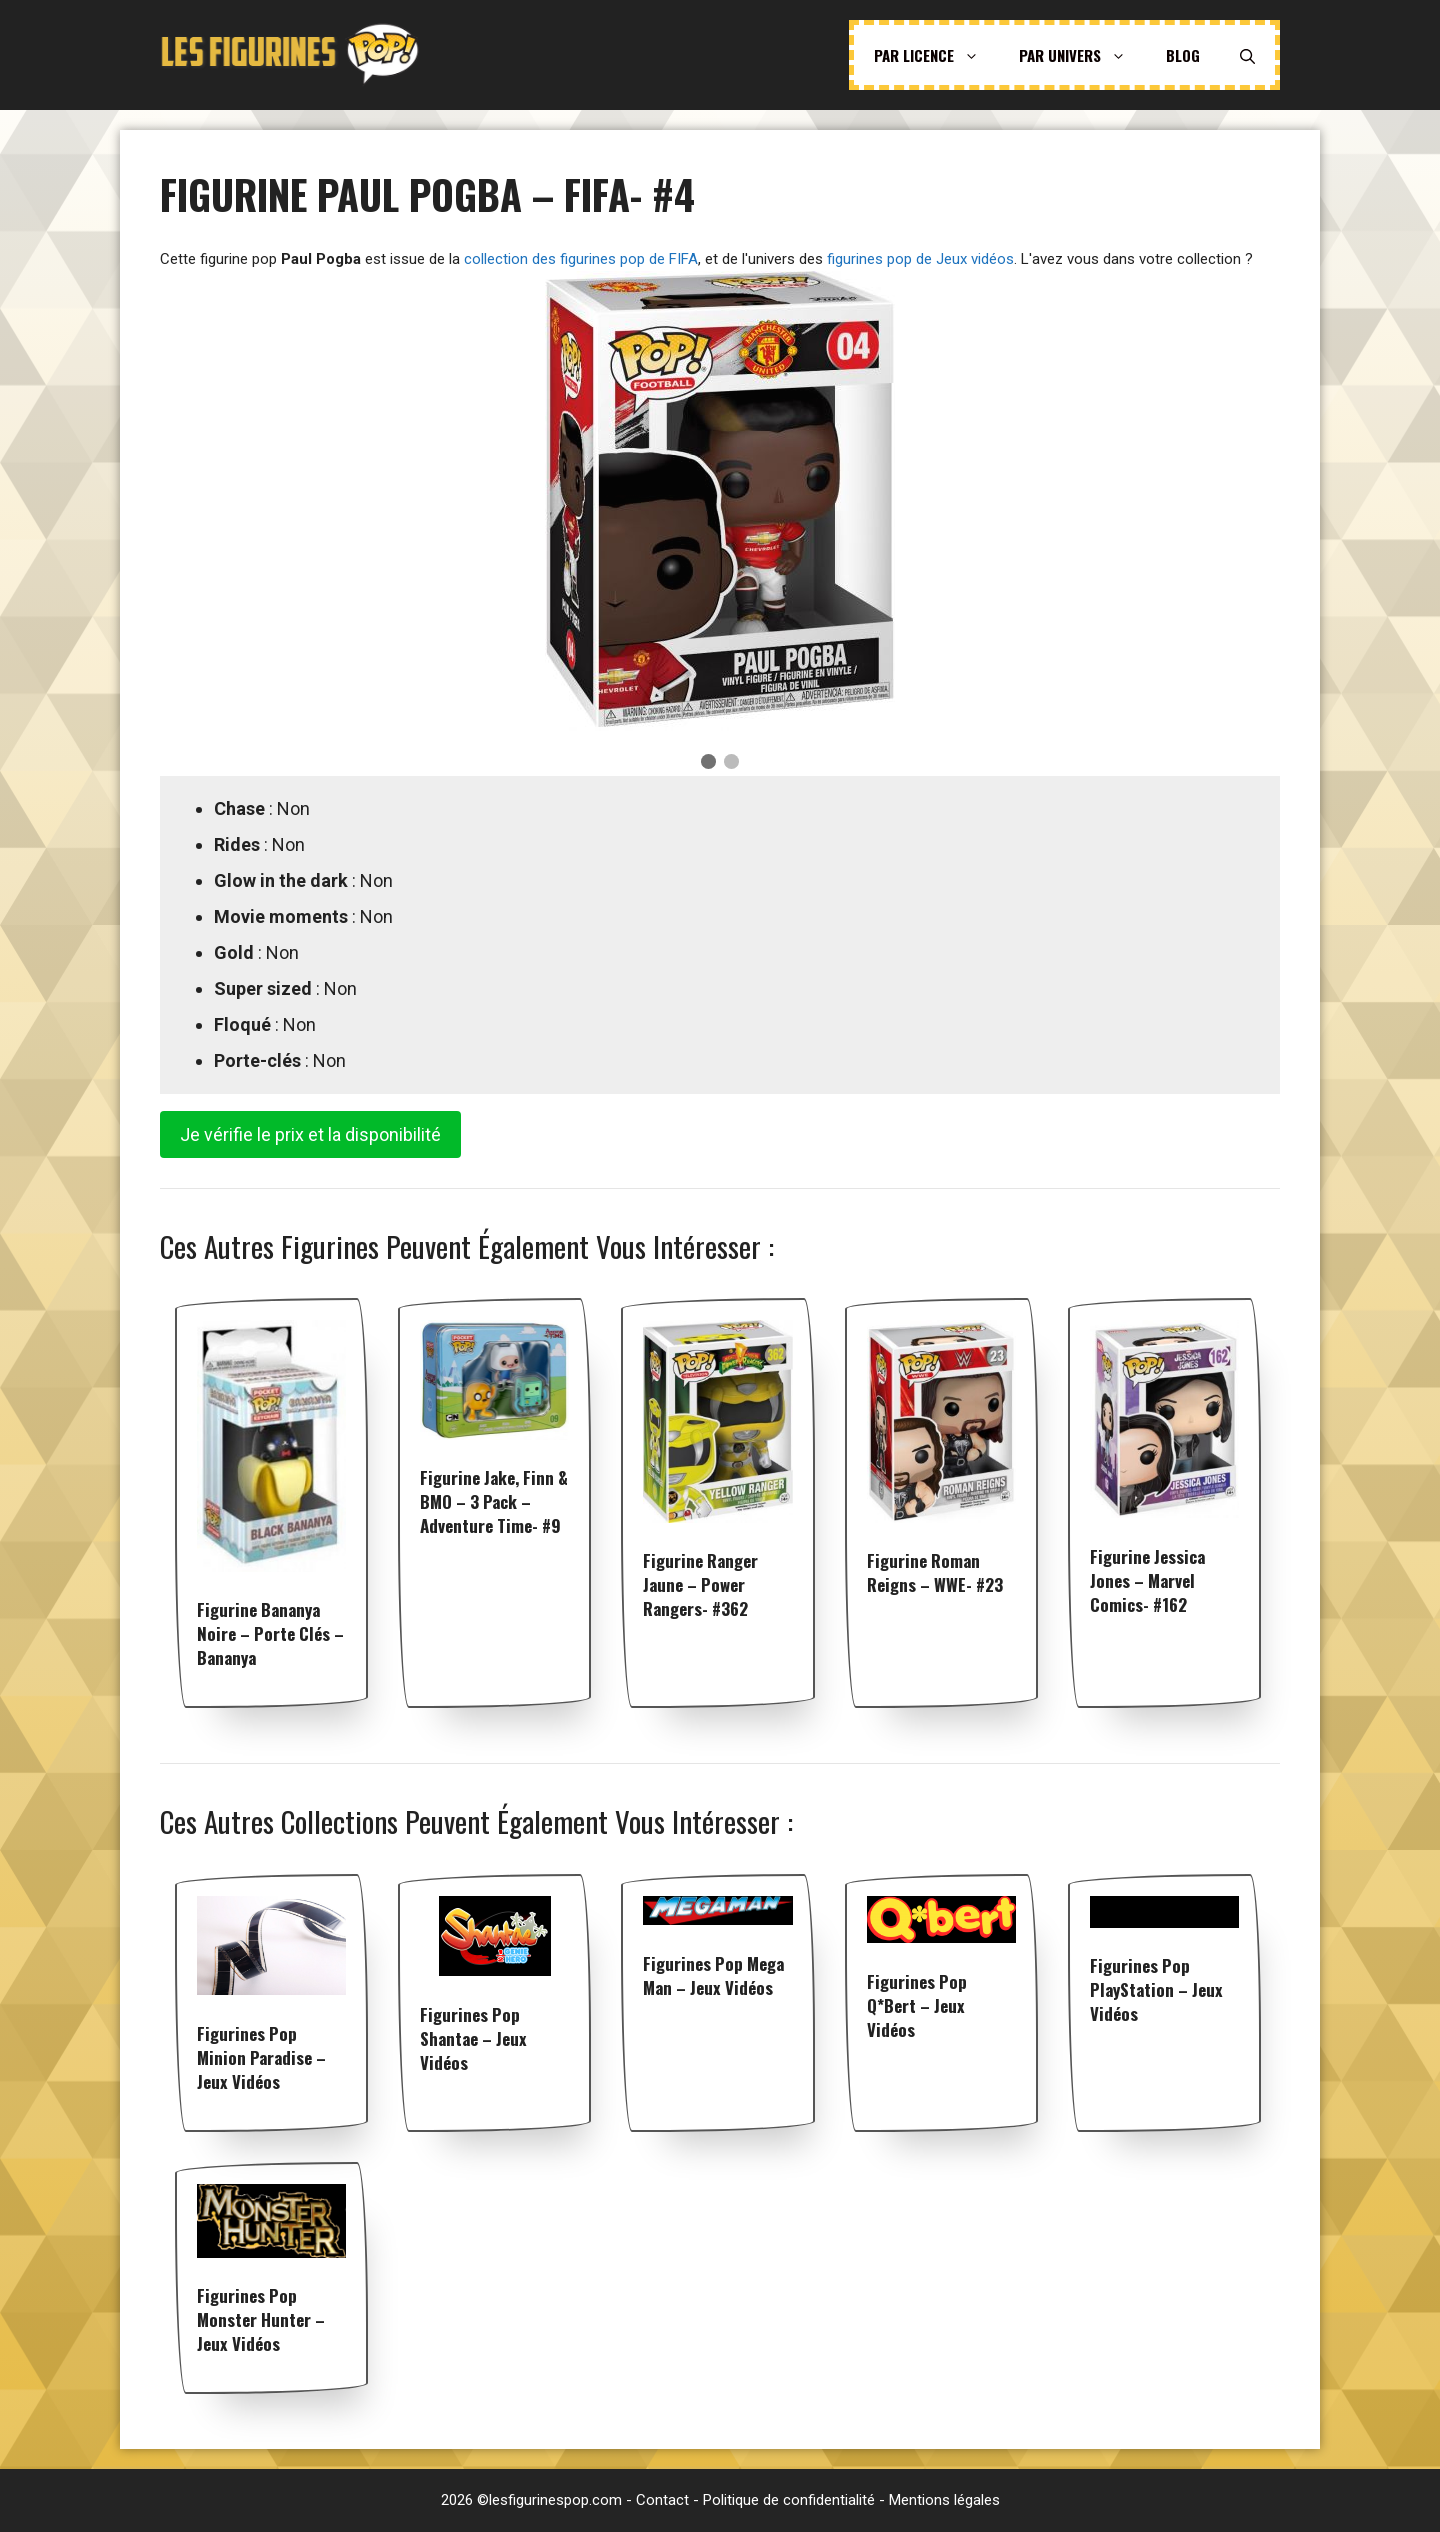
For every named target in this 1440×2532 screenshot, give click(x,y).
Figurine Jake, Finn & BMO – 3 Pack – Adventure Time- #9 (494, 1501)
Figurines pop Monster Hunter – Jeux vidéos (261, 2319)
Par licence (936, 55)
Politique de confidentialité (789, 2500)
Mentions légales (944, 2500)
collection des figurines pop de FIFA (581, 259)
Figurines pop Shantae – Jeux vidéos (473, 2038)
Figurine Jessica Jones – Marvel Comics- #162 (1147, 1580)
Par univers (1082, 55)
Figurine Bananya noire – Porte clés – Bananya (270, 1633)
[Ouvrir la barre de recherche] (1247, 55)
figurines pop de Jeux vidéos (920, 259)
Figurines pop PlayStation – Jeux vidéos (1156, 1989)
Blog (1183, 55)
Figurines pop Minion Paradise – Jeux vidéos (261, 2057)
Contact (662, 2500)
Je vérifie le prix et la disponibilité (310, 1134)
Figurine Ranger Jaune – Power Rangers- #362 (700, 1584)
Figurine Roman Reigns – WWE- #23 (935, 1572)
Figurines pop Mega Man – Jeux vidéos (713, 1975)
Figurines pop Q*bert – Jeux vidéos (917, 2005)
